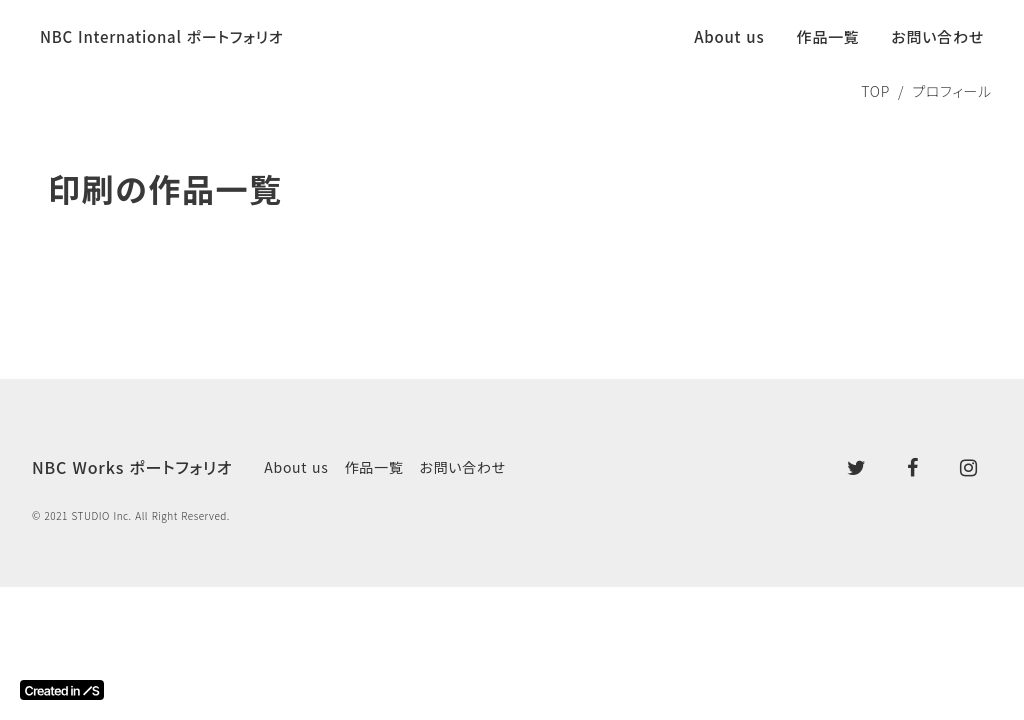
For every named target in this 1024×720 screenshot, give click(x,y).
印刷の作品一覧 (165, 188)
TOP (875, 91)
